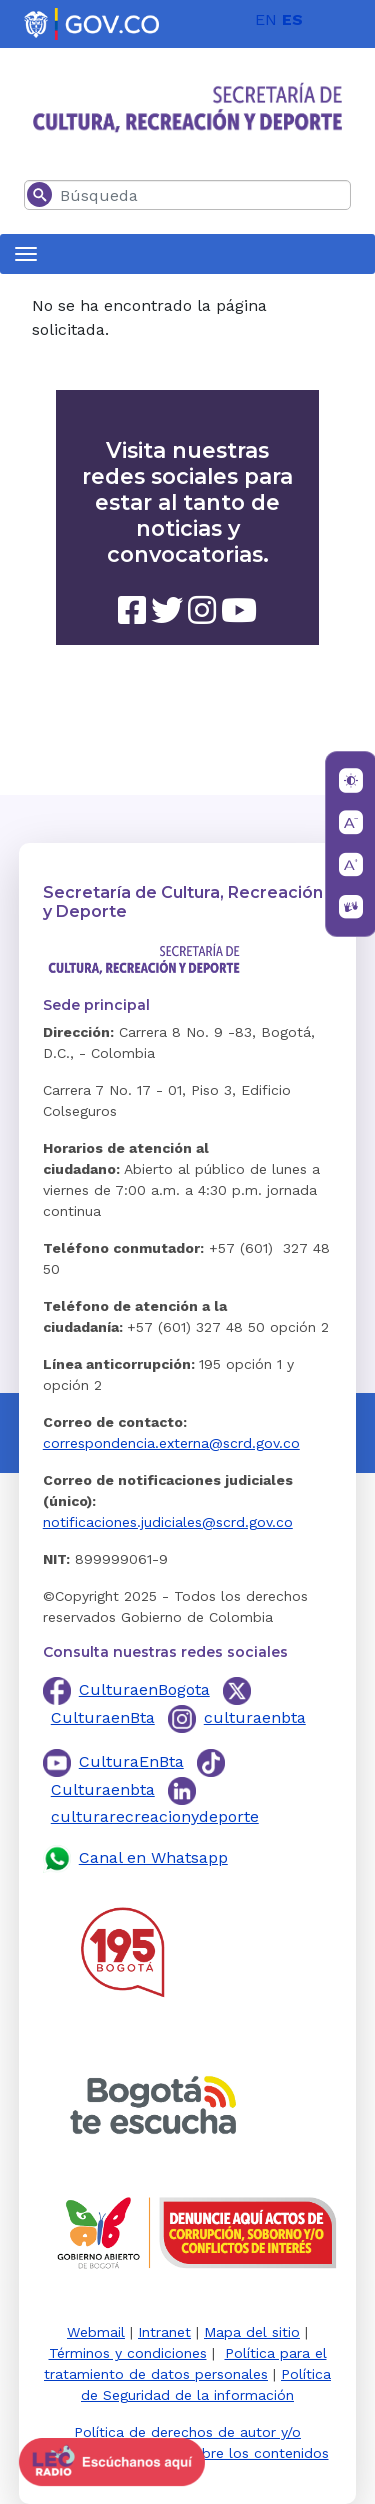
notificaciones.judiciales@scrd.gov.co (168, 1522)
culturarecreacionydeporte (155, 1816)
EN (266, 19)
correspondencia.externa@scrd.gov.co (171, 1443)
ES (292, 19)
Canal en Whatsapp (153, 1857)
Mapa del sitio (252, 2332)
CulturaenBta (103, 1717)
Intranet (164, 2332)
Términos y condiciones (128, 2353)
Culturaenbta (103, 1789)
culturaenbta (255, 1717)
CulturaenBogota (144, 1689)
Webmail (96, 2332)
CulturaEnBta (131, 1761)
